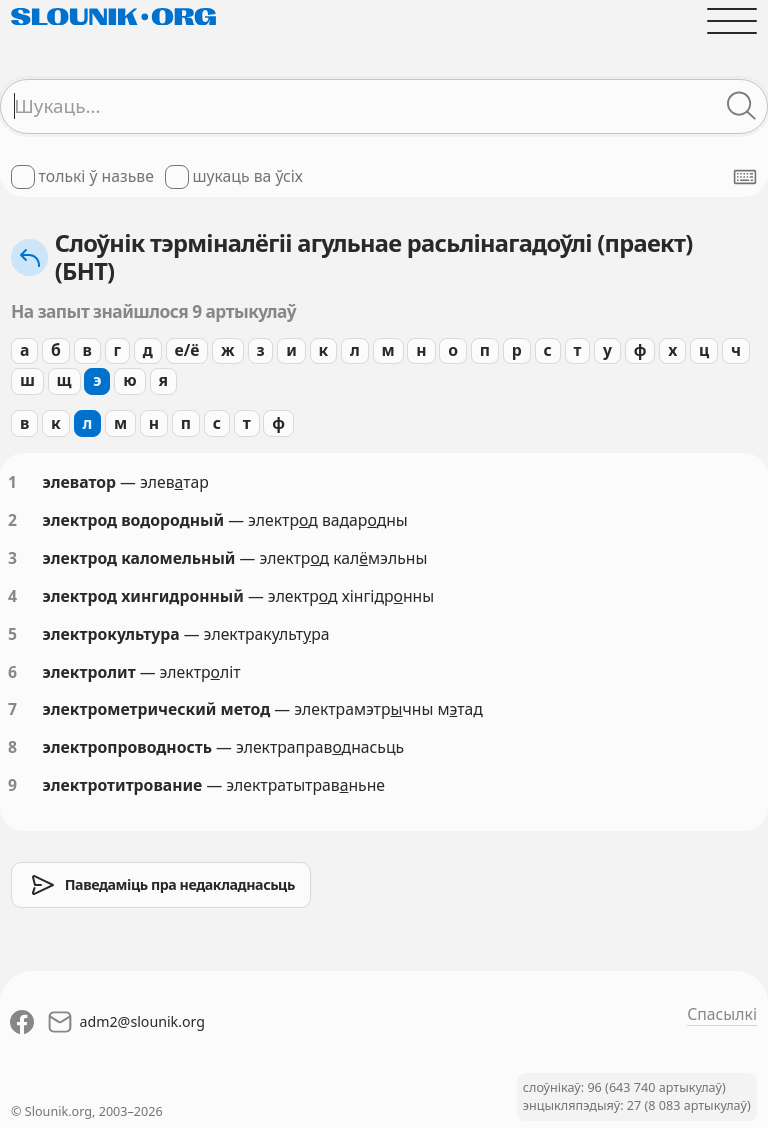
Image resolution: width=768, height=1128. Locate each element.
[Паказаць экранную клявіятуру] (745, 177)
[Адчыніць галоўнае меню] (732, 21)
